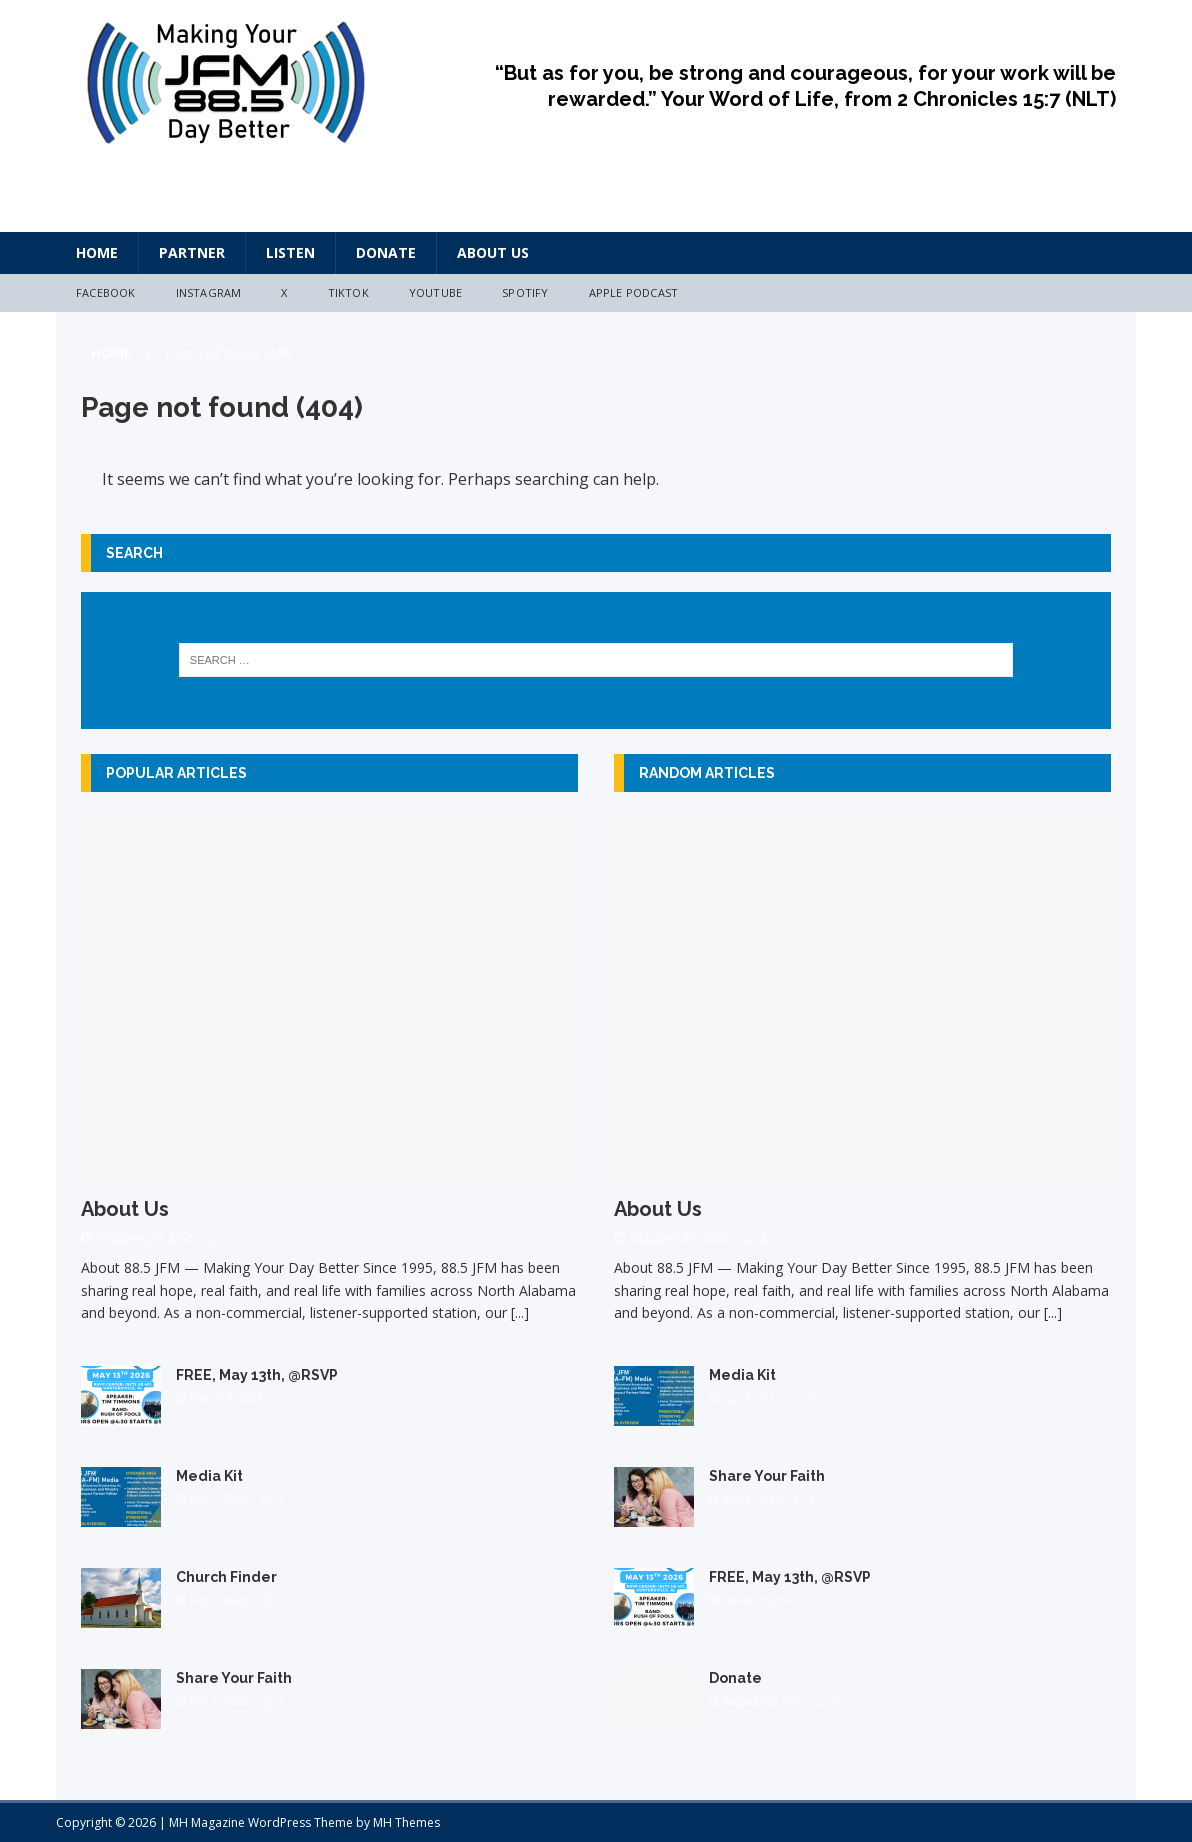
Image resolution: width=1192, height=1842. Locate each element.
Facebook (106, 292)
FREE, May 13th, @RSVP (257, 1375)
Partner (192, 252)
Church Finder (226, 1577)
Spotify (525, 292)
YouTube (435, 292)
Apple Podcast (634, 292)
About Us (493, 252)
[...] (520, 1312)
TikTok (348, 292)
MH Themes (406, 1822)
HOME (97, 252)
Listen (290, 252)
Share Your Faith (234, 1678)
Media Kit (209, 1476)
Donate (386, 252)
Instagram (209, 292)
